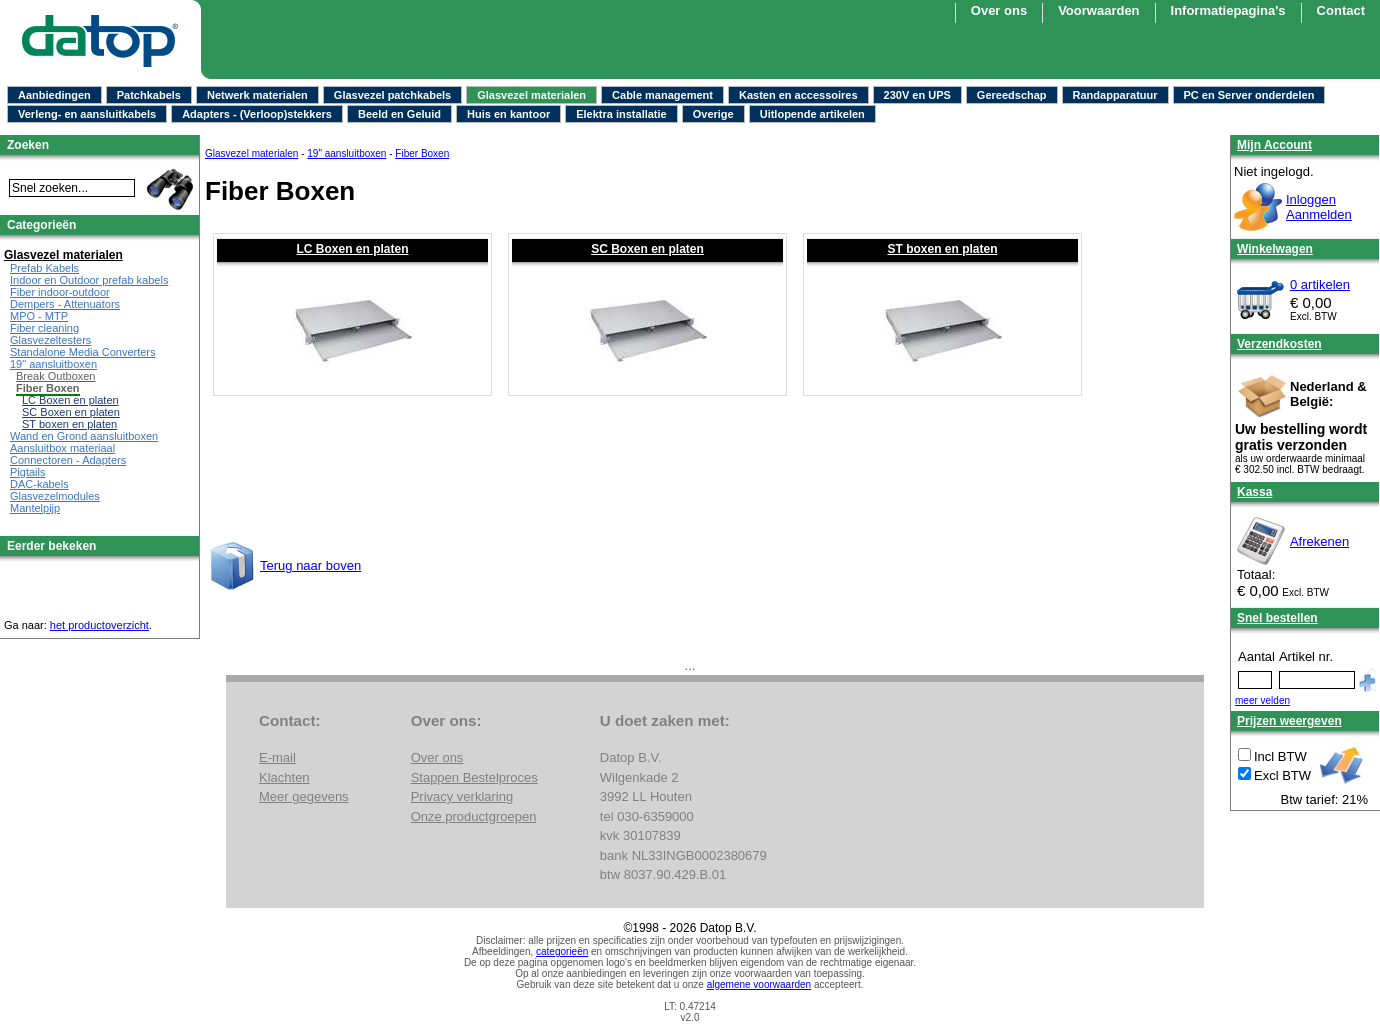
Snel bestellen (1277, 618)
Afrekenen (1319, 541)
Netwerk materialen (257, 95)
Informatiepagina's (1228, 10)
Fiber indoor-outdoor (60, 292)
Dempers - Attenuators (65, 304)
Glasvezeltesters (50, 340)
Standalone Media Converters (83, 352)
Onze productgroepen (474, 816)
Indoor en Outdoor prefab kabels (89, 280)
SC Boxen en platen (647, 249)
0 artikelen (1320, 284)
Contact (1341, 10)
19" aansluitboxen (346, 153)
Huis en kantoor (508, 114)
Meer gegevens (304, 796)
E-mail (277, 757)
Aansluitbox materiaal (62, 448)
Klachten (284, 777)
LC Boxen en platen (352, 249)
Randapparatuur (1115, 95)
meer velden (1262, 700)
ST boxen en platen (942, 249)
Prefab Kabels (44, 268)
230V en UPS (917, 95)
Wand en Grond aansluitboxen (84, 436)
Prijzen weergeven (1289, 721)
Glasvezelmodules (55, 496)
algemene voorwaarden (759, 984)
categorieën (562, 951)
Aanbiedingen (54, 95)
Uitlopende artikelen (812, 114)
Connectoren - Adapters (68, 460)
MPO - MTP (39, 316)
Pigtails (27, 472)
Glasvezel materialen (531, 95)
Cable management (662, 95)
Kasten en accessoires (798, 95)
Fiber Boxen (422, 153)
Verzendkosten (1279, 344)
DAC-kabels (39, 484)
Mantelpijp (35, 508)
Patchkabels (149, 95)
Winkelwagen (1275, 249)
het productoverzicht (99, 625)
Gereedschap (1012, 95)
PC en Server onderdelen (1249, 95)
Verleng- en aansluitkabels (87, 114)
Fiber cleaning (44, 328)
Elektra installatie (621, 114)
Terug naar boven (310, 565)
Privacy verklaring (462, 796)
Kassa (1254, 492)
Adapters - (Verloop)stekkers (257, 114)
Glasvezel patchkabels (392, 95)
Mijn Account (1274, 145)
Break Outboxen (56, 376)
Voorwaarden (1098, 10)
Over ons (999, 10)
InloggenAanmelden (1319, 207)
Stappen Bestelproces (474, 777)
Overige (713, 114)
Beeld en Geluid (399, 114)
